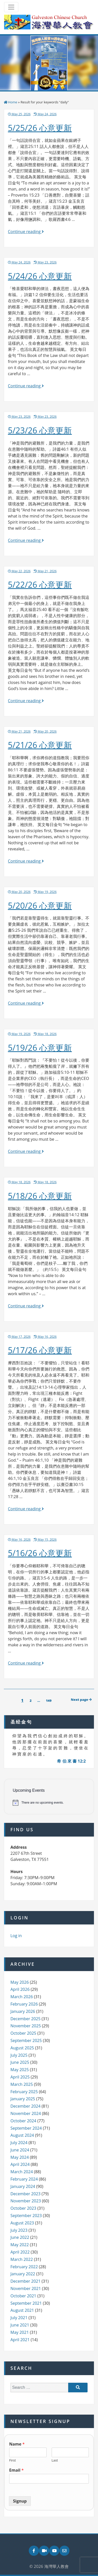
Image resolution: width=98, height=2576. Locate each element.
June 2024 (19, 2150)
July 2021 (18, 2317)
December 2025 (25, 2018)
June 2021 (19, 2325)
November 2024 (25, 2113)
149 (50, 1700)
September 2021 (26, 2303)
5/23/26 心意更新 (40, 430)
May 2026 (19, 1982)
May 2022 (19, 2244)
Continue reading (26, 231)
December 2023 (25, 2194)
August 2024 (22, 2135)
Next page (81, 1699)
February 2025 (24, 2091)
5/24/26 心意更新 (40, 276)
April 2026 (20, 1989)
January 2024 (22, 2186)
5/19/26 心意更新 (40, 1047)
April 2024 (20, 2164)
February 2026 (24, 2004)
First (12, 2460)
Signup (20, 2501)
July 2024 (18, 2142)
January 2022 (22, 2274)
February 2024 (24, 2179)
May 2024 (19, 2157)
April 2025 (20, 2077)
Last (55, 2460)
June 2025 (19, 2062)
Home (12, 102)
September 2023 (26, 2215)
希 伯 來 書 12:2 (71, 1761)
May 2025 (19, 2069)
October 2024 (23, 2121)
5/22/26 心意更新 (40, 584)
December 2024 (25, 2106)
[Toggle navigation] (11, 7)
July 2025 (18, 2055)
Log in (16, 1935)
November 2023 (25, 2201)
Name (17, 2444)
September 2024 (26, 2128)
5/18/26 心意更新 (40, 1195)
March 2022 (21, 2259)
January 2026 (22, 2011)
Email (16, 2470)
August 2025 (22, 2048)
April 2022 (20, 2252)
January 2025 (22, 2099)
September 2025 (26, 2040)
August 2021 (22, 2310)
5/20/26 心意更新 (40, 905)
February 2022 (24, 2266)
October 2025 (23, 2033)
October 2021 (23, 2296)
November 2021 (25, 2288)
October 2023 (23, 2208)
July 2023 (18, 2230)
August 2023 (22, 2223)
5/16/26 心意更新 (40, 1553)
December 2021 (25, 2281)
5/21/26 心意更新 (40, 744)
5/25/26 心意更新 (40, 127)
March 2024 (21, 2171)
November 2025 (25, 2026)
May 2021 (19, 2332)
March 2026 (21, 1996)
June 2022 (19, 2237)
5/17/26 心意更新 (40, 1350)
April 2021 (20, 2339)
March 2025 (21, 2084)
